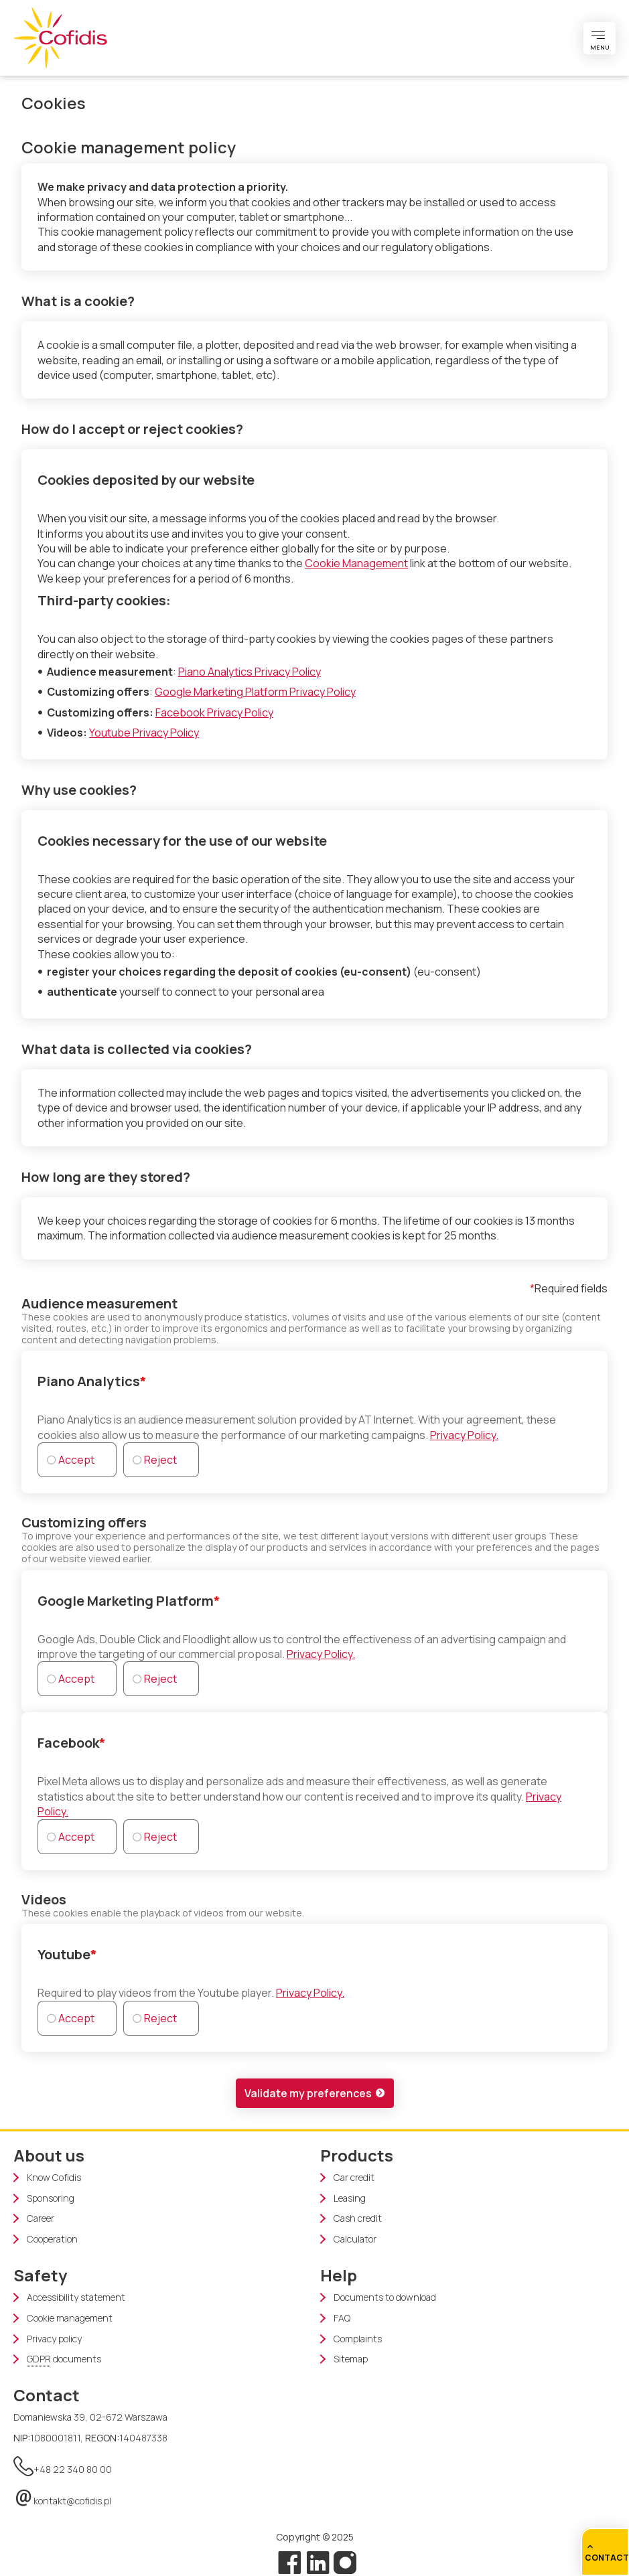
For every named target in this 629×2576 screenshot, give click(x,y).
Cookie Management (356, 563)
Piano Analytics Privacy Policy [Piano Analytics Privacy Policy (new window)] (249, 671)
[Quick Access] (605, 2552)
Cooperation (52, 2239)
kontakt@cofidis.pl (62, 2495)
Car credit (354, 2178)
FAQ (342, 2318)
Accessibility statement (76, 2297)
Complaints (358, 2339)
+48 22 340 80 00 (62, 2464)
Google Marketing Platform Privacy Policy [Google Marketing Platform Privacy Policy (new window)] (255, 691)
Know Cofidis (54, 2178)
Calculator (355, 2239)
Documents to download (385, 2297)
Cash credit (358, 2218)
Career (40, 2218)
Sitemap (351, 2359)
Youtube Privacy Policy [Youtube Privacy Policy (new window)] (144, 732)
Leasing (350, 2198)
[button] (315, 2093)
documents (64, 2359)
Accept (76, 1460)
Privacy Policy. (464, 1435)
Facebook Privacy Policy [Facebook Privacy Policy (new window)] (214, 712)
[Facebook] (289, 2562)
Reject (160, 1460)
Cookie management (70, 2318)
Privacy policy (54, 2339)
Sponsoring (50, 2198)
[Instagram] (344, 2562)
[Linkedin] (318, 2562)
